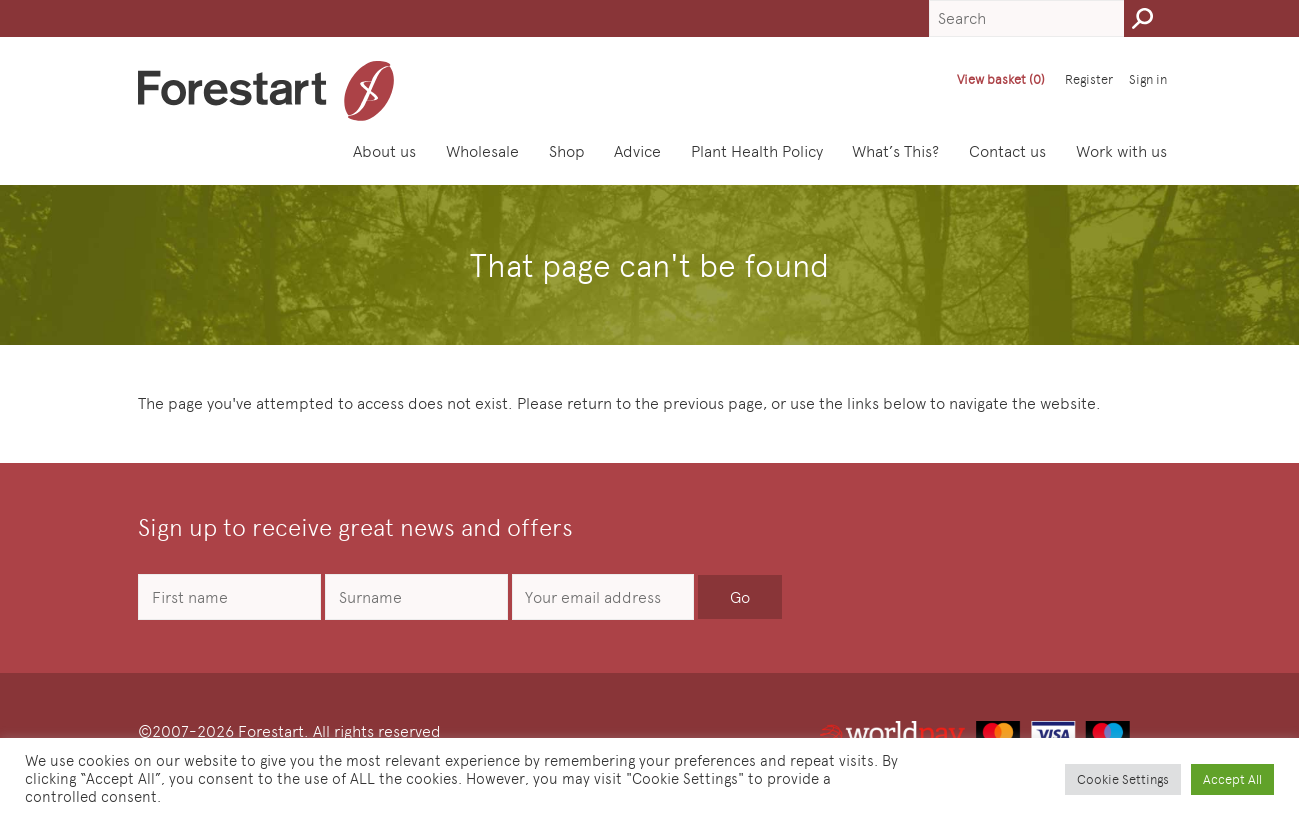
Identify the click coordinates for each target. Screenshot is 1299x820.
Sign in (1148, 79)
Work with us (1121, 151)
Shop (567, 151)
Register (1089, 79)
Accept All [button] (1232, 779)
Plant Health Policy (757, 151)
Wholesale (482, 151)
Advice (637, 151)
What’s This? (895, 151)
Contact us (1007, 151)
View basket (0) (1001, 79)
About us (384, 151)
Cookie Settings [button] (1123, 779)
